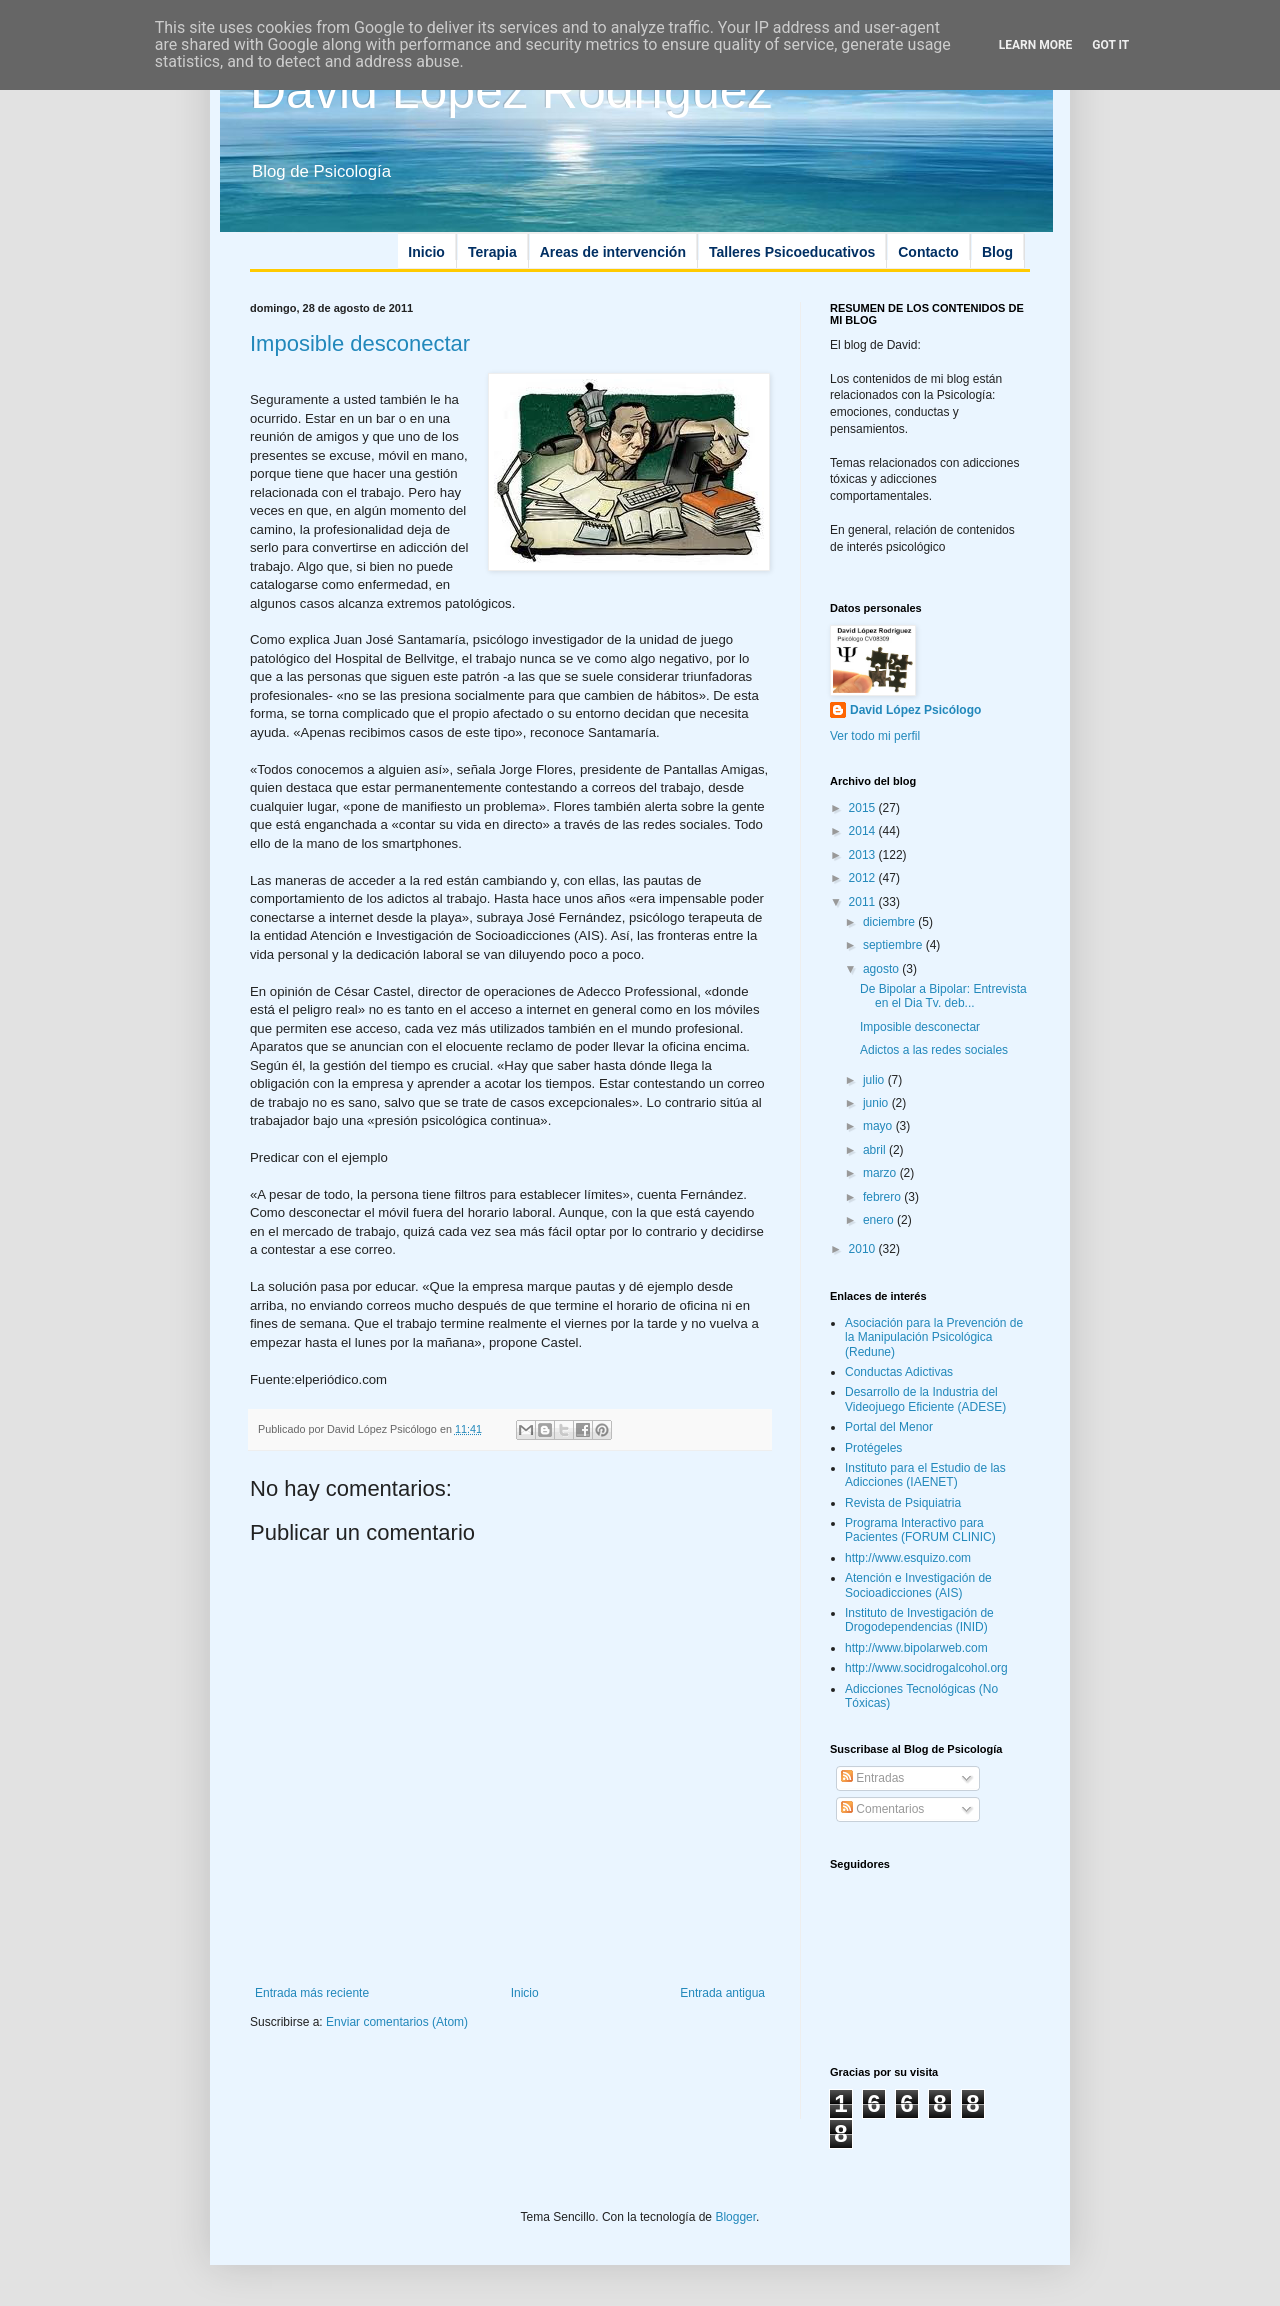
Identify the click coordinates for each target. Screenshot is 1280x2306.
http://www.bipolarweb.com (916, 1648)
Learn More (1036, 45)
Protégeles (873, 1448)
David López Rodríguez (511, 91)
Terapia (492, 252)
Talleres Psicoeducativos (792, 252)
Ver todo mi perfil (875, 736)
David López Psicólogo (915, 710)
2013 (864, 855)
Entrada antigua (722, 1993)
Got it (1110, 45)
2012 (864, 878)
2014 (864, 831)
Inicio (426, 252)
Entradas (872, 1778)
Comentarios (882, 1809)
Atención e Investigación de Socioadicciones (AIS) (918, 1585)
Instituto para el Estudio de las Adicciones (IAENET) (925, 1475)
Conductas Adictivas (899, 1372)
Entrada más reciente (312, 1993)
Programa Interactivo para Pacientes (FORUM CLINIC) (920, 1530)
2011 (864, 902)
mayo (879, 1126)
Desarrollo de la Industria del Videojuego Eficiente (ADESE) (925, 1399)
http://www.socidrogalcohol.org (926, 1668)
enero (880, 1220)
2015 (864, 808)
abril (876, 1150)
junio (877, 1103)
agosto (882, 969)
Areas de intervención (613, 252)
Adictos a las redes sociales (934, 1050)
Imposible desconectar (360, 343)
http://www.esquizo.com (908, 1558)
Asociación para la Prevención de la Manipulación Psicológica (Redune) (934, 1337)
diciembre (890, 922)
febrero (883, 1197)
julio (875, 1080)
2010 (864, 1249)
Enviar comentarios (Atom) (397, 2022)
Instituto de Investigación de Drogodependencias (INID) (919, 1620)
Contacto (928, 252)
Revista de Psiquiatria (903, 1503)
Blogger (735, 2217)
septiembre (894, 945)
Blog (997, 252)
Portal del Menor (889, 1427)
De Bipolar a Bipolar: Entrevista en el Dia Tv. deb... (943, 996)
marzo (881, 1173)
